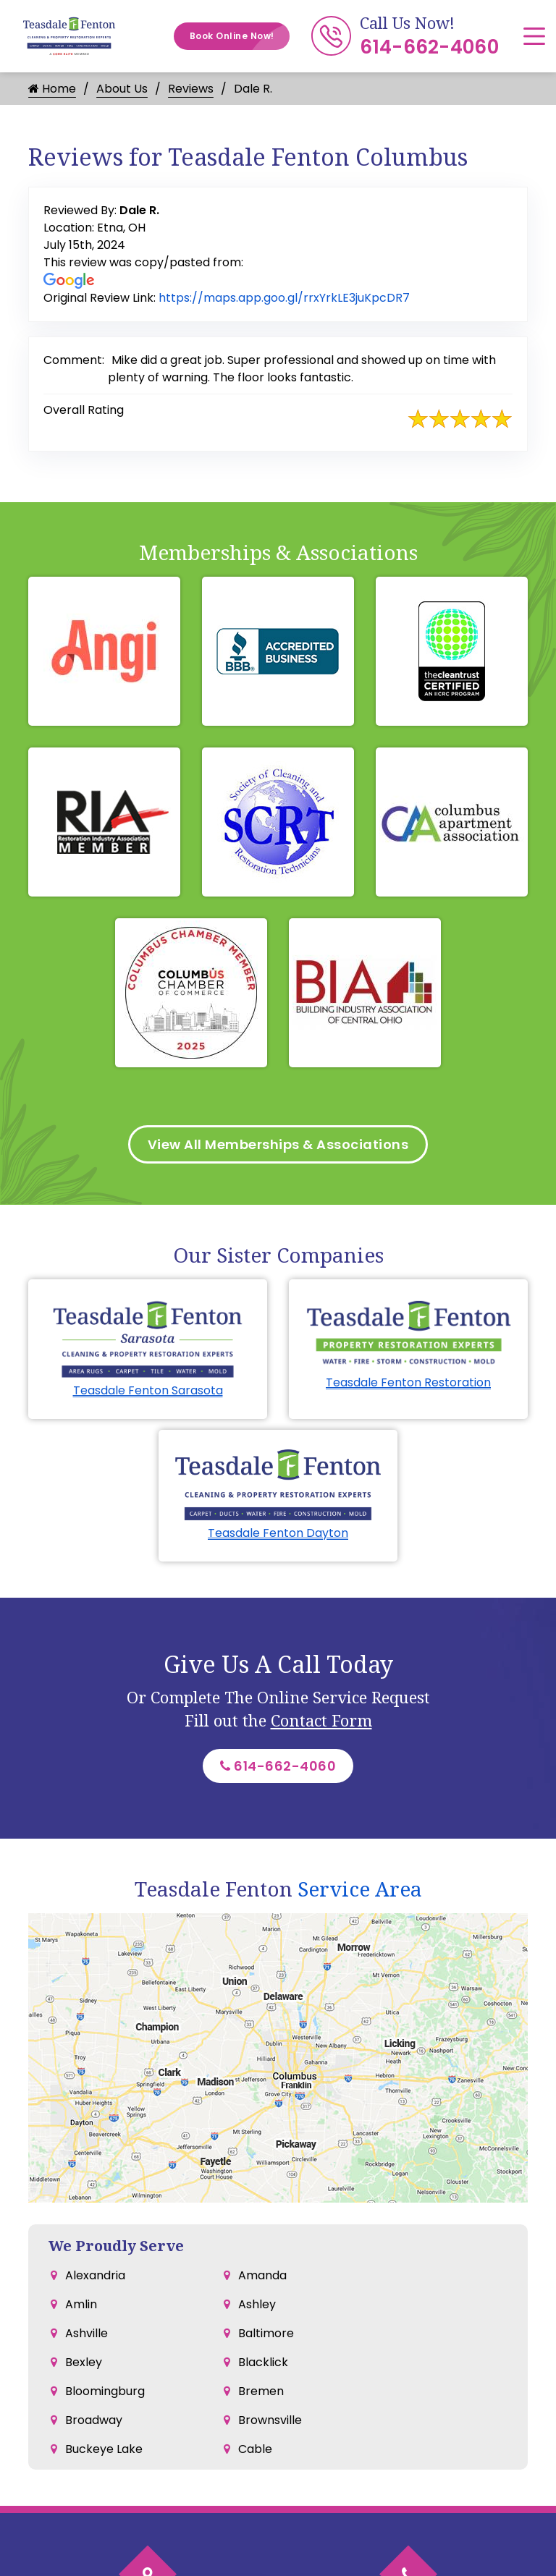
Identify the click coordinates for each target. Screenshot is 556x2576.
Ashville (86, 2333)
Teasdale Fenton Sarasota (148, 1390)
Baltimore (266, 2333)
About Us (122, 88)
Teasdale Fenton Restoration (408, 1382)
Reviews (191, 88)
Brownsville (270, 2420)
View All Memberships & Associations (278, 1144)
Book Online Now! (240, 36)
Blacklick (263, 2362)
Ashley (257, 2304)
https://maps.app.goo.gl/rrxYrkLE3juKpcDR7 (284, 297)
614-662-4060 (429, 47)
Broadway (93, 2420)
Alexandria (95, 2275)
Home (52, 88)
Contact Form (321, 1720)
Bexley (83, 2362)
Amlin (81, 2304)
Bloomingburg (105, 2391)
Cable (255, 2449)
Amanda (262, 2275)
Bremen (261, 2391)
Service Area (360, 1888)
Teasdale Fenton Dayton (278, 1533)
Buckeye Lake (104, 2449)
